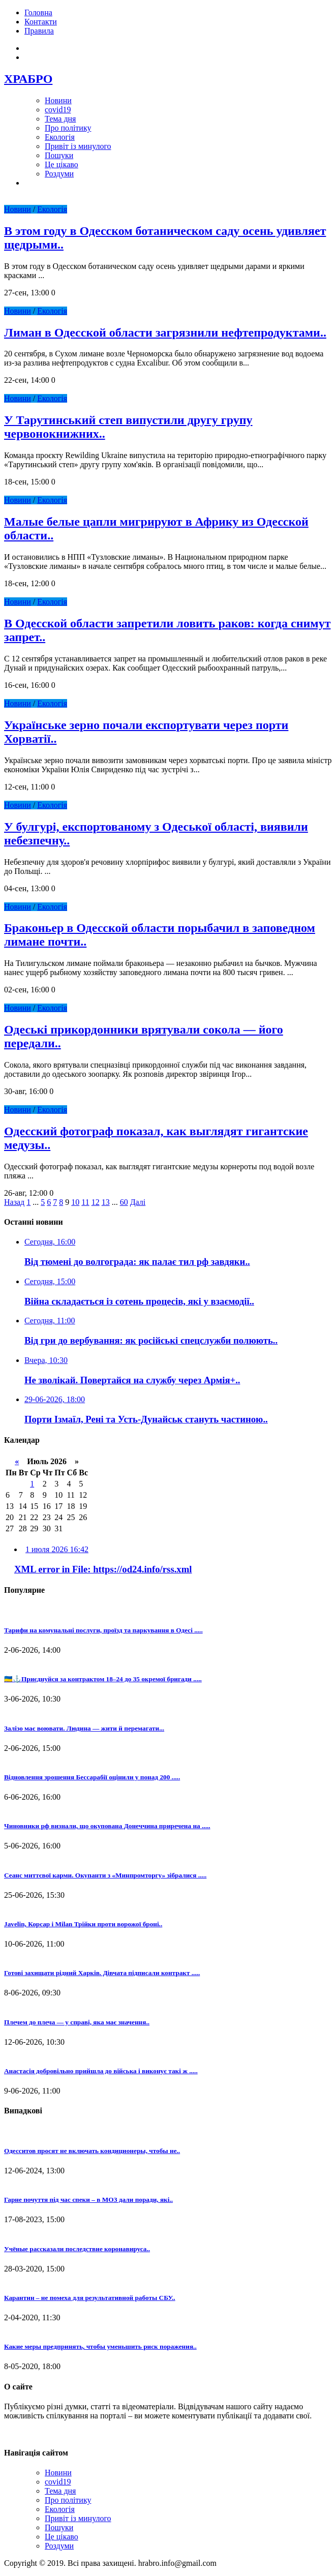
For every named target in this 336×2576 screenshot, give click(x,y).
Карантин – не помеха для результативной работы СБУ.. (89, 2297)
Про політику (68, 128)
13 (106, 1202)
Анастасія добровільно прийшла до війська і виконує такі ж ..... (101, 2071)
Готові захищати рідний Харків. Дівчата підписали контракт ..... (102, 1973)
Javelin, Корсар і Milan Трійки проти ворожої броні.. (83, 1924)
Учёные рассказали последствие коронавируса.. (77, 2249)
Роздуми (59, 173)
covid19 (58, 109)
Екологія (60, 137)
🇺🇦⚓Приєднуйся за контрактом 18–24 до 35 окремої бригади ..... (103, 1679)
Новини (58, 100)
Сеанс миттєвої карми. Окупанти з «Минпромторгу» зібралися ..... (105, 1875)
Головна (38, 12)
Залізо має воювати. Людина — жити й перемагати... (84, 1728)
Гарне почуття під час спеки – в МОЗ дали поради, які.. (88, 2199)
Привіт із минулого (78, 146)
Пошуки (59, 155)
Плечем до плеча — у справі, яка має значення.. (76, 2022)
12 (95, 1202)
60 (124, 1202)
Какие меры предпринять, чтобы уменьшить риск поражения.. (100, 2346)
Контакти (40, 21)
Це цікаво (61, 164)
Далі (138, 1202)
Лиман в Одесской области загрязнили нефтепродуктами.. (165, 332)
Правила (39, 30)
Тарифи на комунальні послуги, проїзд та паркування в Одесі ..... (103, 1630)
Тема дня (60, 118)
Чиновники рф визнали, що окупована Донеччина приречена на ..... (107, 1826)
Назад (14, 1202)
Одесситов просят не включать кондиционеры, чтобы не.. (92, 2151)
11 (85, 1202)
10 (75, 1202)
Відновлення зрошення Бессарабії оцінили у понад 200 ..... (92, 1777)
